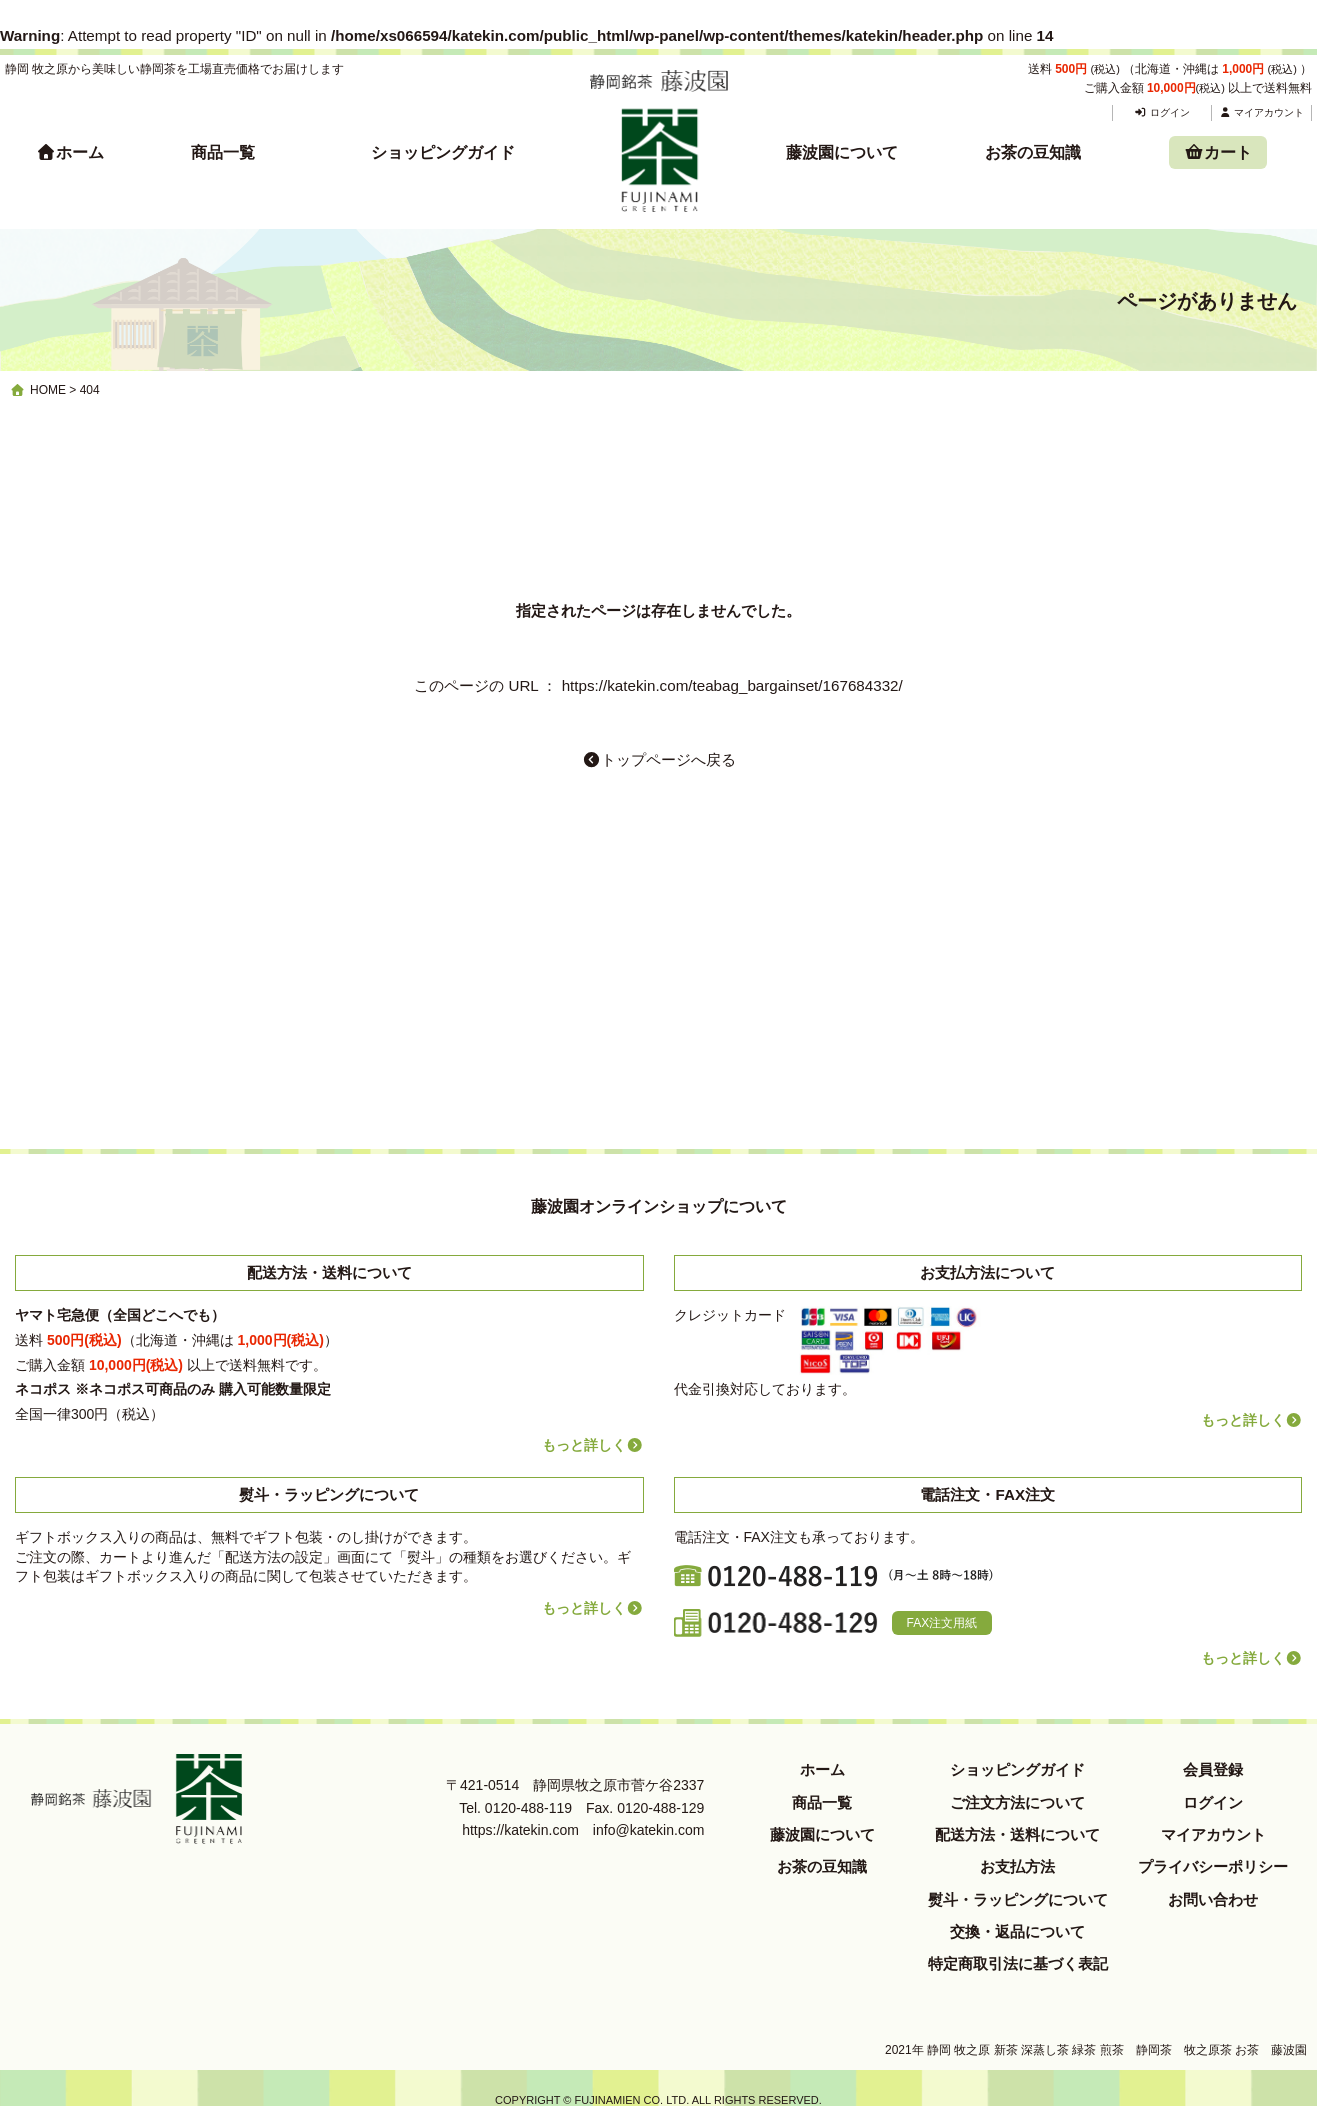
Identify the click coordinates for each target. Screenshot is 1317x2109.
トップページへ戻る (659, 759)
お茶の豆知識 (1033, 152)
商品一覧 (223, 152)
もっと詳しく (593, 1445)
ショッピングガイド (443, 152)
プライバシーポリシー (1213, 1866)
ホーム (70, 152)
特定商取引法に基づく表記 (1018, 1963)
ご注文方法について (1017, 1802)
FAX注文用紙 (942, 1623)
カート (1218, 152)
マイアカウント (1261, 112)
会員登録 (1213, 1769)
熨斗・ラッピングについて (1018, 1899)
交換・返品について (1017, 1931)
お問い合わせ (1213, 1899)
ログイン (1161, 112)
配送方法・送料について (1017, 1834)
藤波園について (842, 152)
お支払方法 (1017, 1866)
